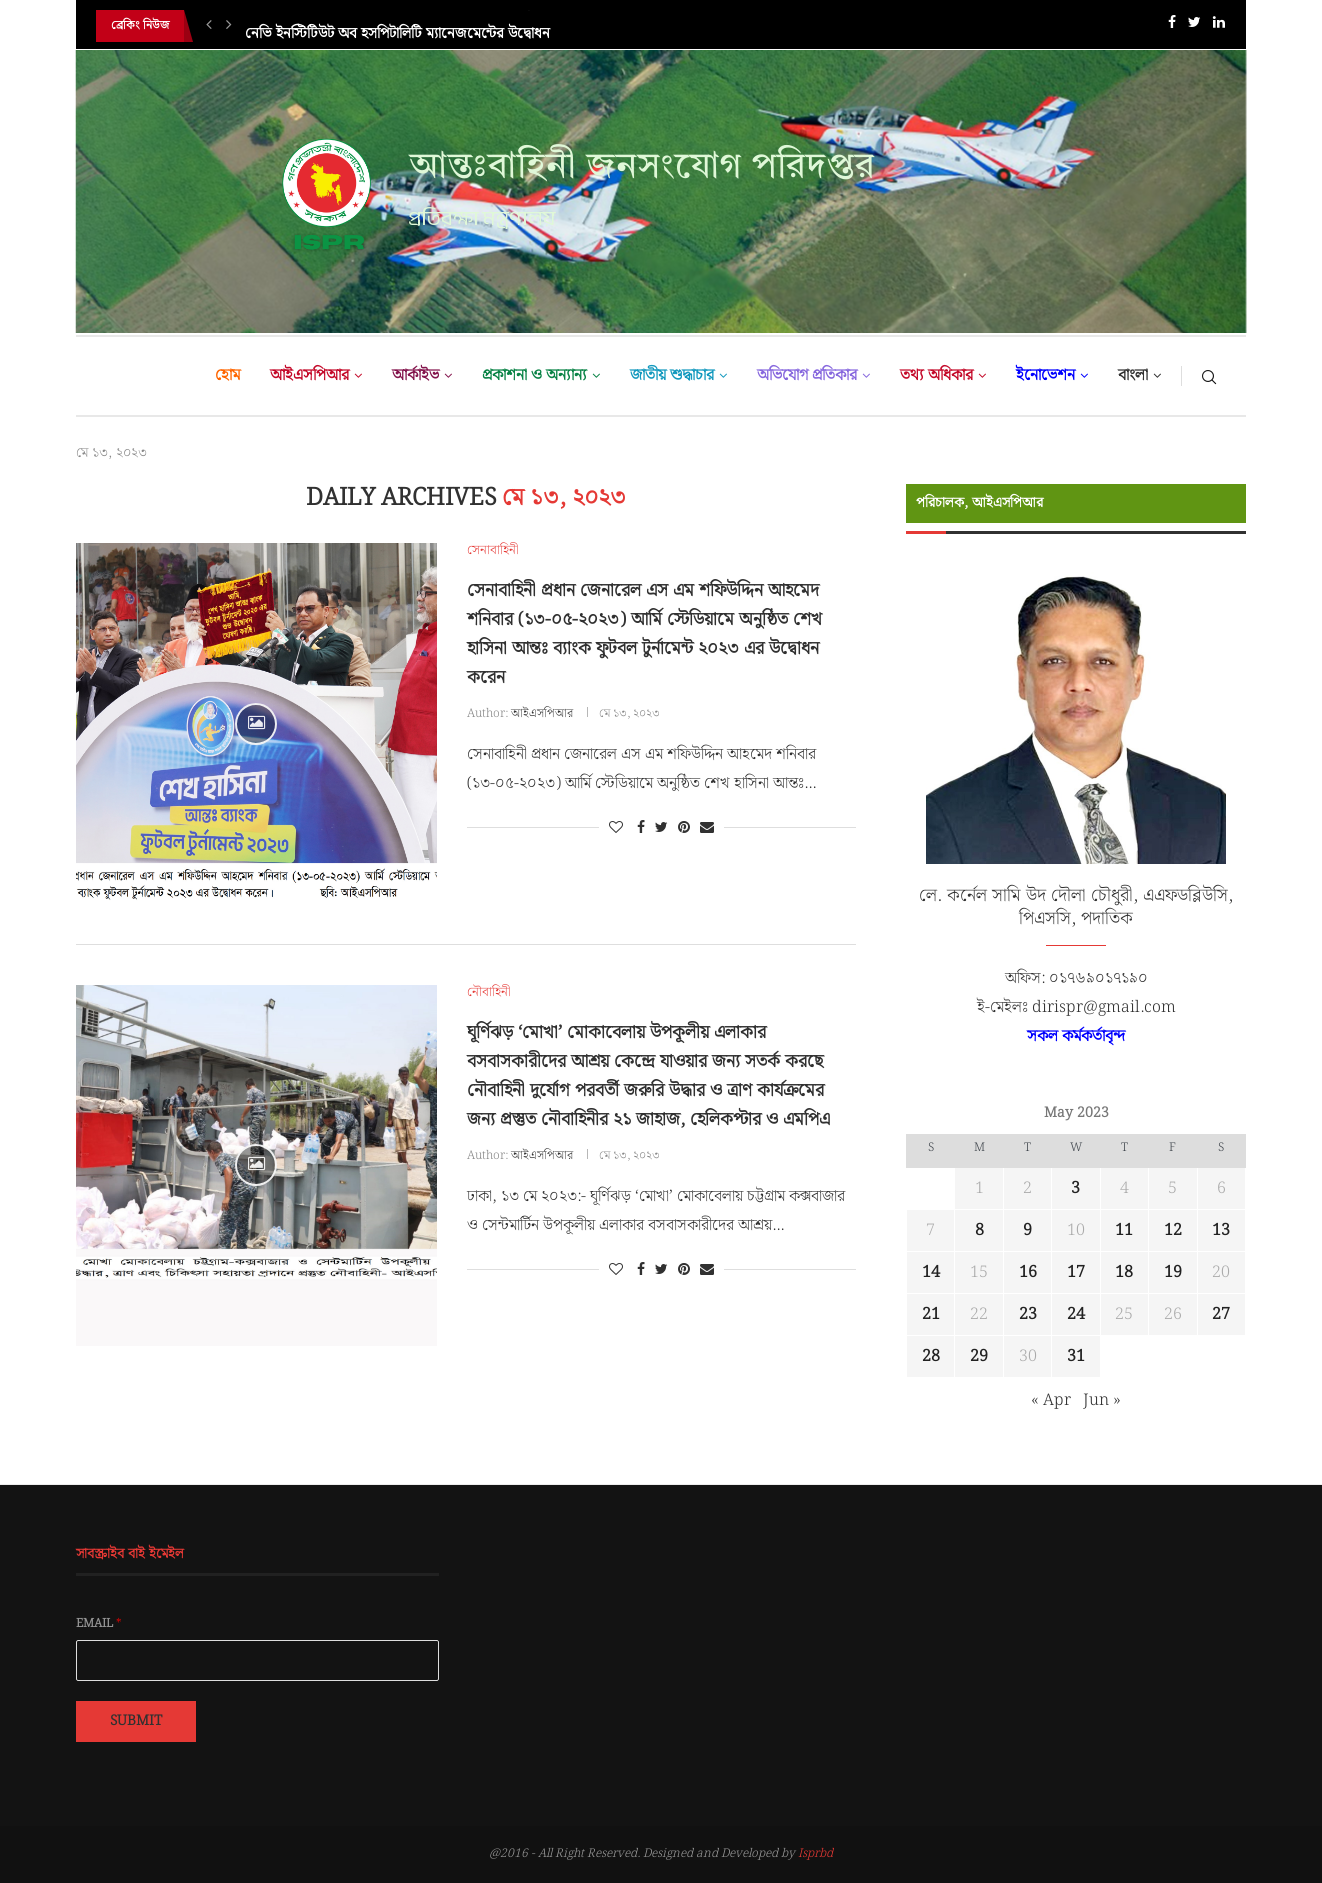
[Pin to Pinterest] (684, 828)
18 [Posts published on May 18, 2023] (1124, 1272)
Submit (136, 1721)
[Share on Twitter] (661, 828)
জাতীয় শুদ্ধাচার (672, 375)
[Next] (229, 26)
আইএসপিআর (309, 375)
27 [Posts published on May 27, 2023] (1221, 1314)
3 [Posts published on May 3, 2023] (1075, 1188)
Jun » (1102, 1400)
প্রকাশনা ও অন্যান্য (534, 375)
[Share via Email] (707, 828)
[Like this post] (616, 828)
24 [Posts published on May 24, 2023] (1076, 1314)
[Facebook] (1172, 26)
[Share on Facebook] (641, 828)
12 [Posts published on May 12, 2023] (1173, 1230)
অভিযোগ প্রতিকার (807, 375)
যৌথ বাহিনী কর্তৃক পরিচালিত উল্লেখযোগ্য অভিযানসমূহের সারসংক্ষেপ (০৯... (448, 26)
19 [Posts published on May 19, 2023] (1173, 1272)
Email (99, 1624)
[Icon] (256, 724)
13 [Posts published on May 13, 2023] (1221, 1230)
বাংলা (1133, 375)
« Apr (1051, 1400)
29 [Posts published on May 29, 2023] (979, 1356)
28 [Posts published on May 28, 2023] (931, 1356)
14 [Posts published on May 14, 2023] (931, 1272)
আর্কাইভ (415, 375)
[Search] (1209, 376)
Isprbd (815, 1853)
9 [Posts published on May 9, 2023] (1027, 1230)
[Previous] (209, 26)
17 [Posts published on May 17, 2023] (1076, 1272)
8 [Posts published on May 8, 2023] (979, 1230)
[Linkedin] (1219, 26)
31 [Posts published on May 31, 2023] (1076, 1356)
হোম (227, 375)
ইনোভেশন (1045, 375)
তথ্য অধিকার (936, 375)
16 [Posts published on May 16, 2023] (1028, 1272)
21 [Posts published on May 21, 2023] (931, 1314)
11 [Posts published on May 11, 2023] (1124, 1230)
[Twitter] (1194, 26)
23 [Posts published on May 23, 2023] (1028, 1314)
